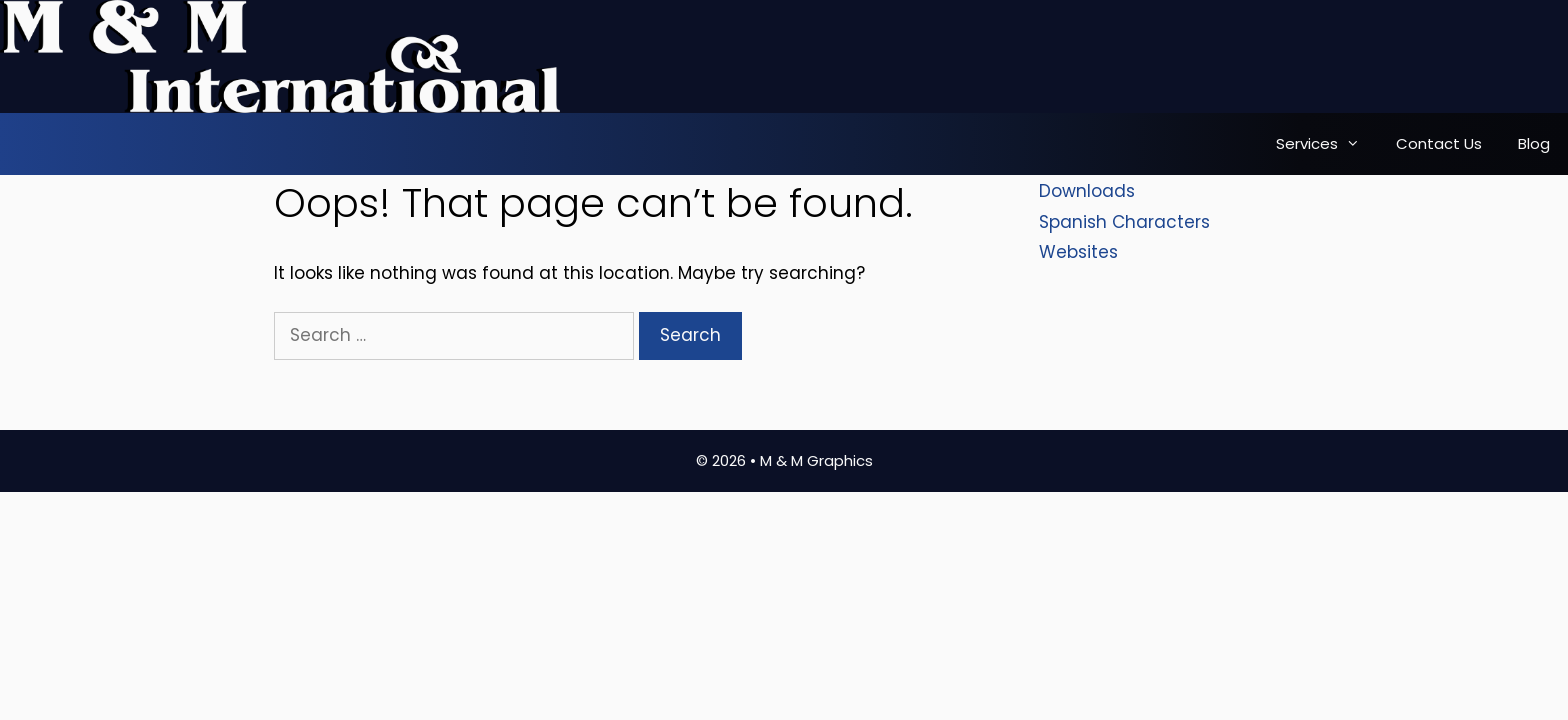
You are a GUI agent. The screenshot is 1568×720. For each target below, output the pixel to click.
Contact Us (1439, 143)
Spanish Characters (1124, 222)
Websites (1078, 252)
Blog (1534, 143)
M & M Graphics (816, 460)
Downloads (1087, 191)
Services (1327, 144)
